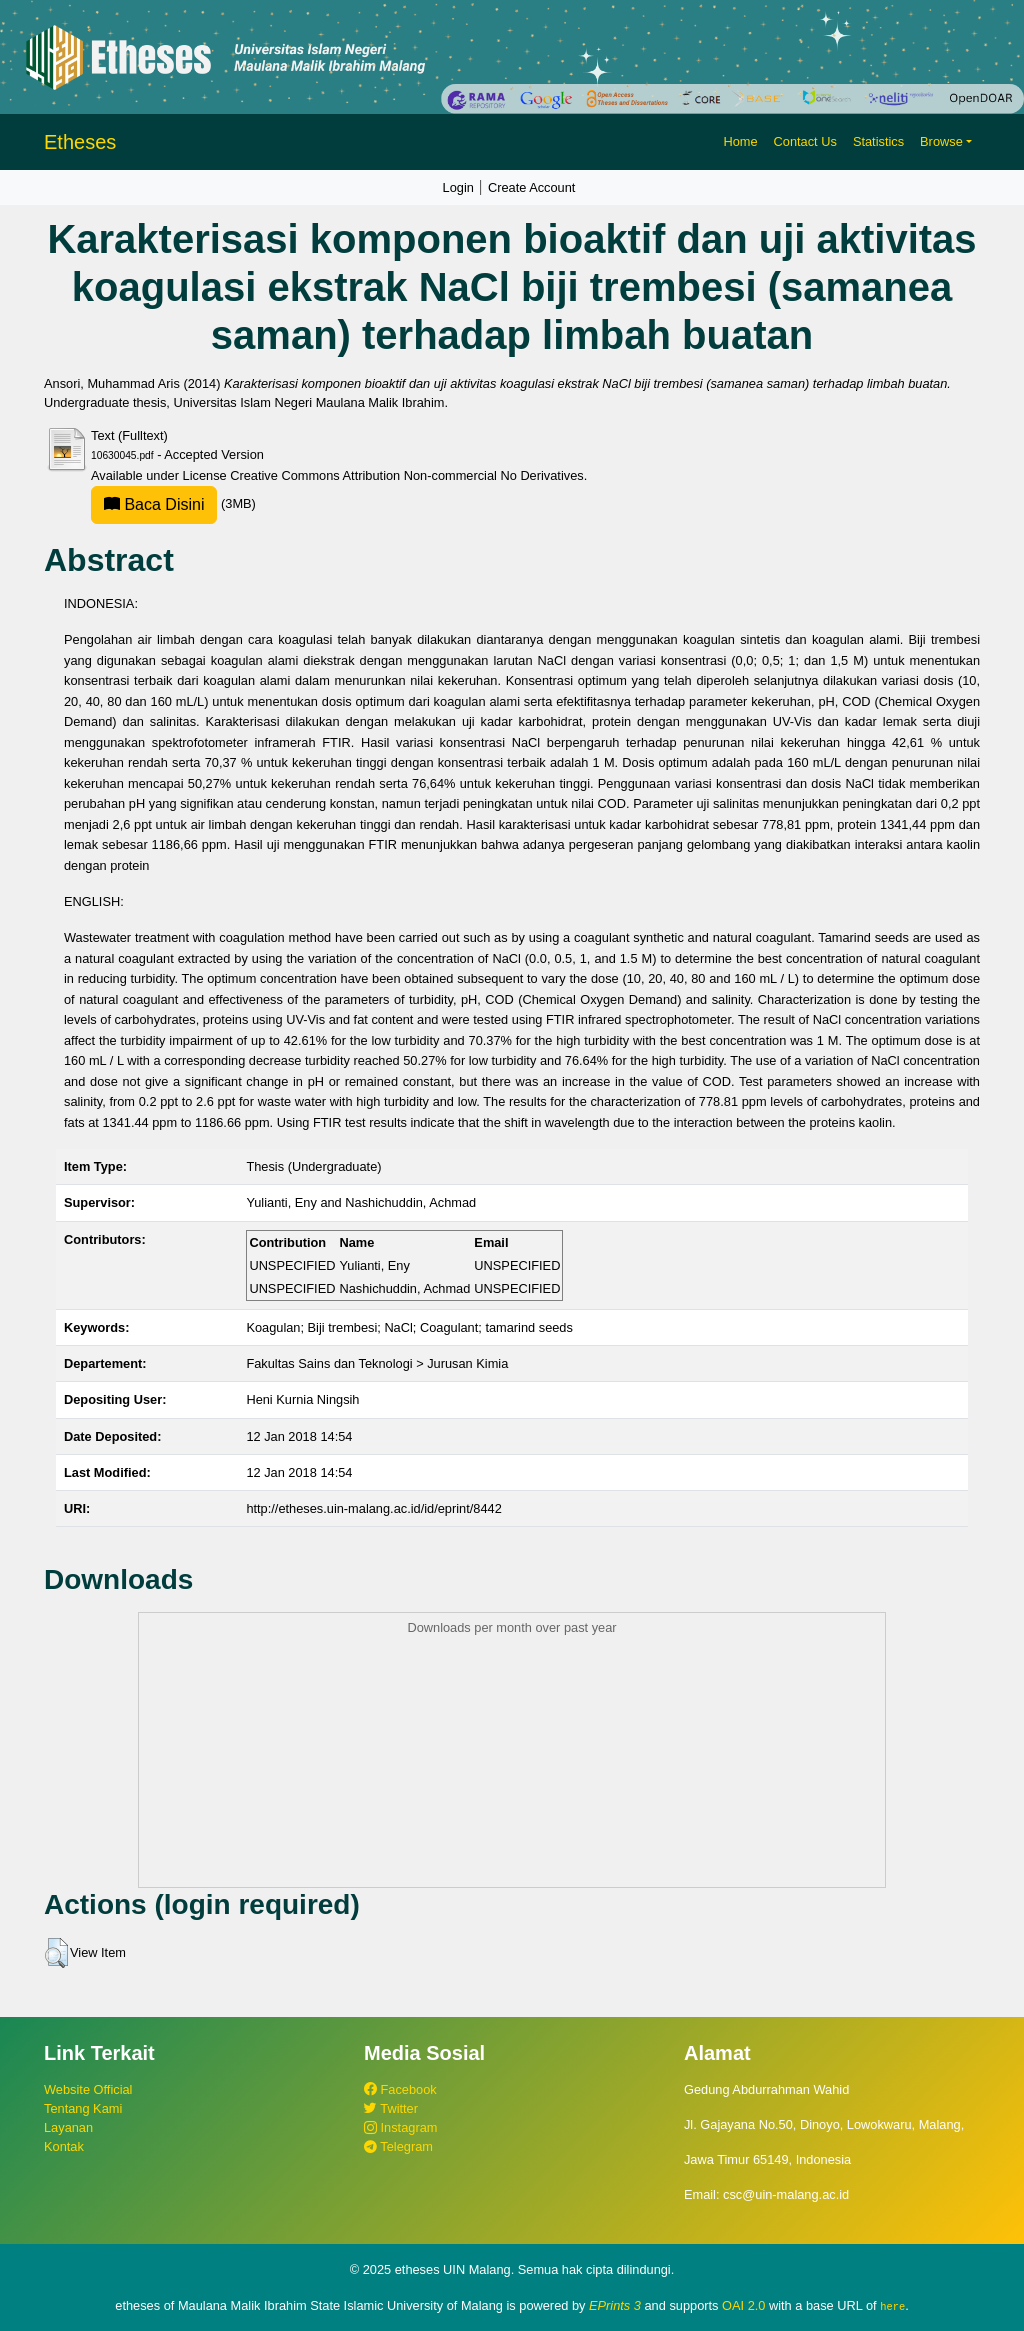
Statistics (878, 141)
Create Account (532, 187)
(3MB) (173, 503)
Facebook (400, 2089)
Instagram (400, 2127)
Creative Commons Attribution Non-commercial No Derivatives (406, 475)
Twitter (391, 2108)
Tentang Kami (83, 2108)
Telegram (398, 2146)
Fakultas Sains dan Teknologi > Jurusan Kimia (377, 1363)
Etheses (80, 142)
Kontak (64, 2146)
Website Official (88, 2089)
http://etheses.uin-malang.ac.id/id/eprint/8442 (373, 1508)
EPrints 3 (615, 2305)
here (892, 2306)
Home (740, 141)
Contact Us (805, 141)
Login (458, 187)
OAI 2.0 (743, 2305)
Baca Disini (154, 504)
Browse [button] (941, 141)
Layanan (68, 2127)
